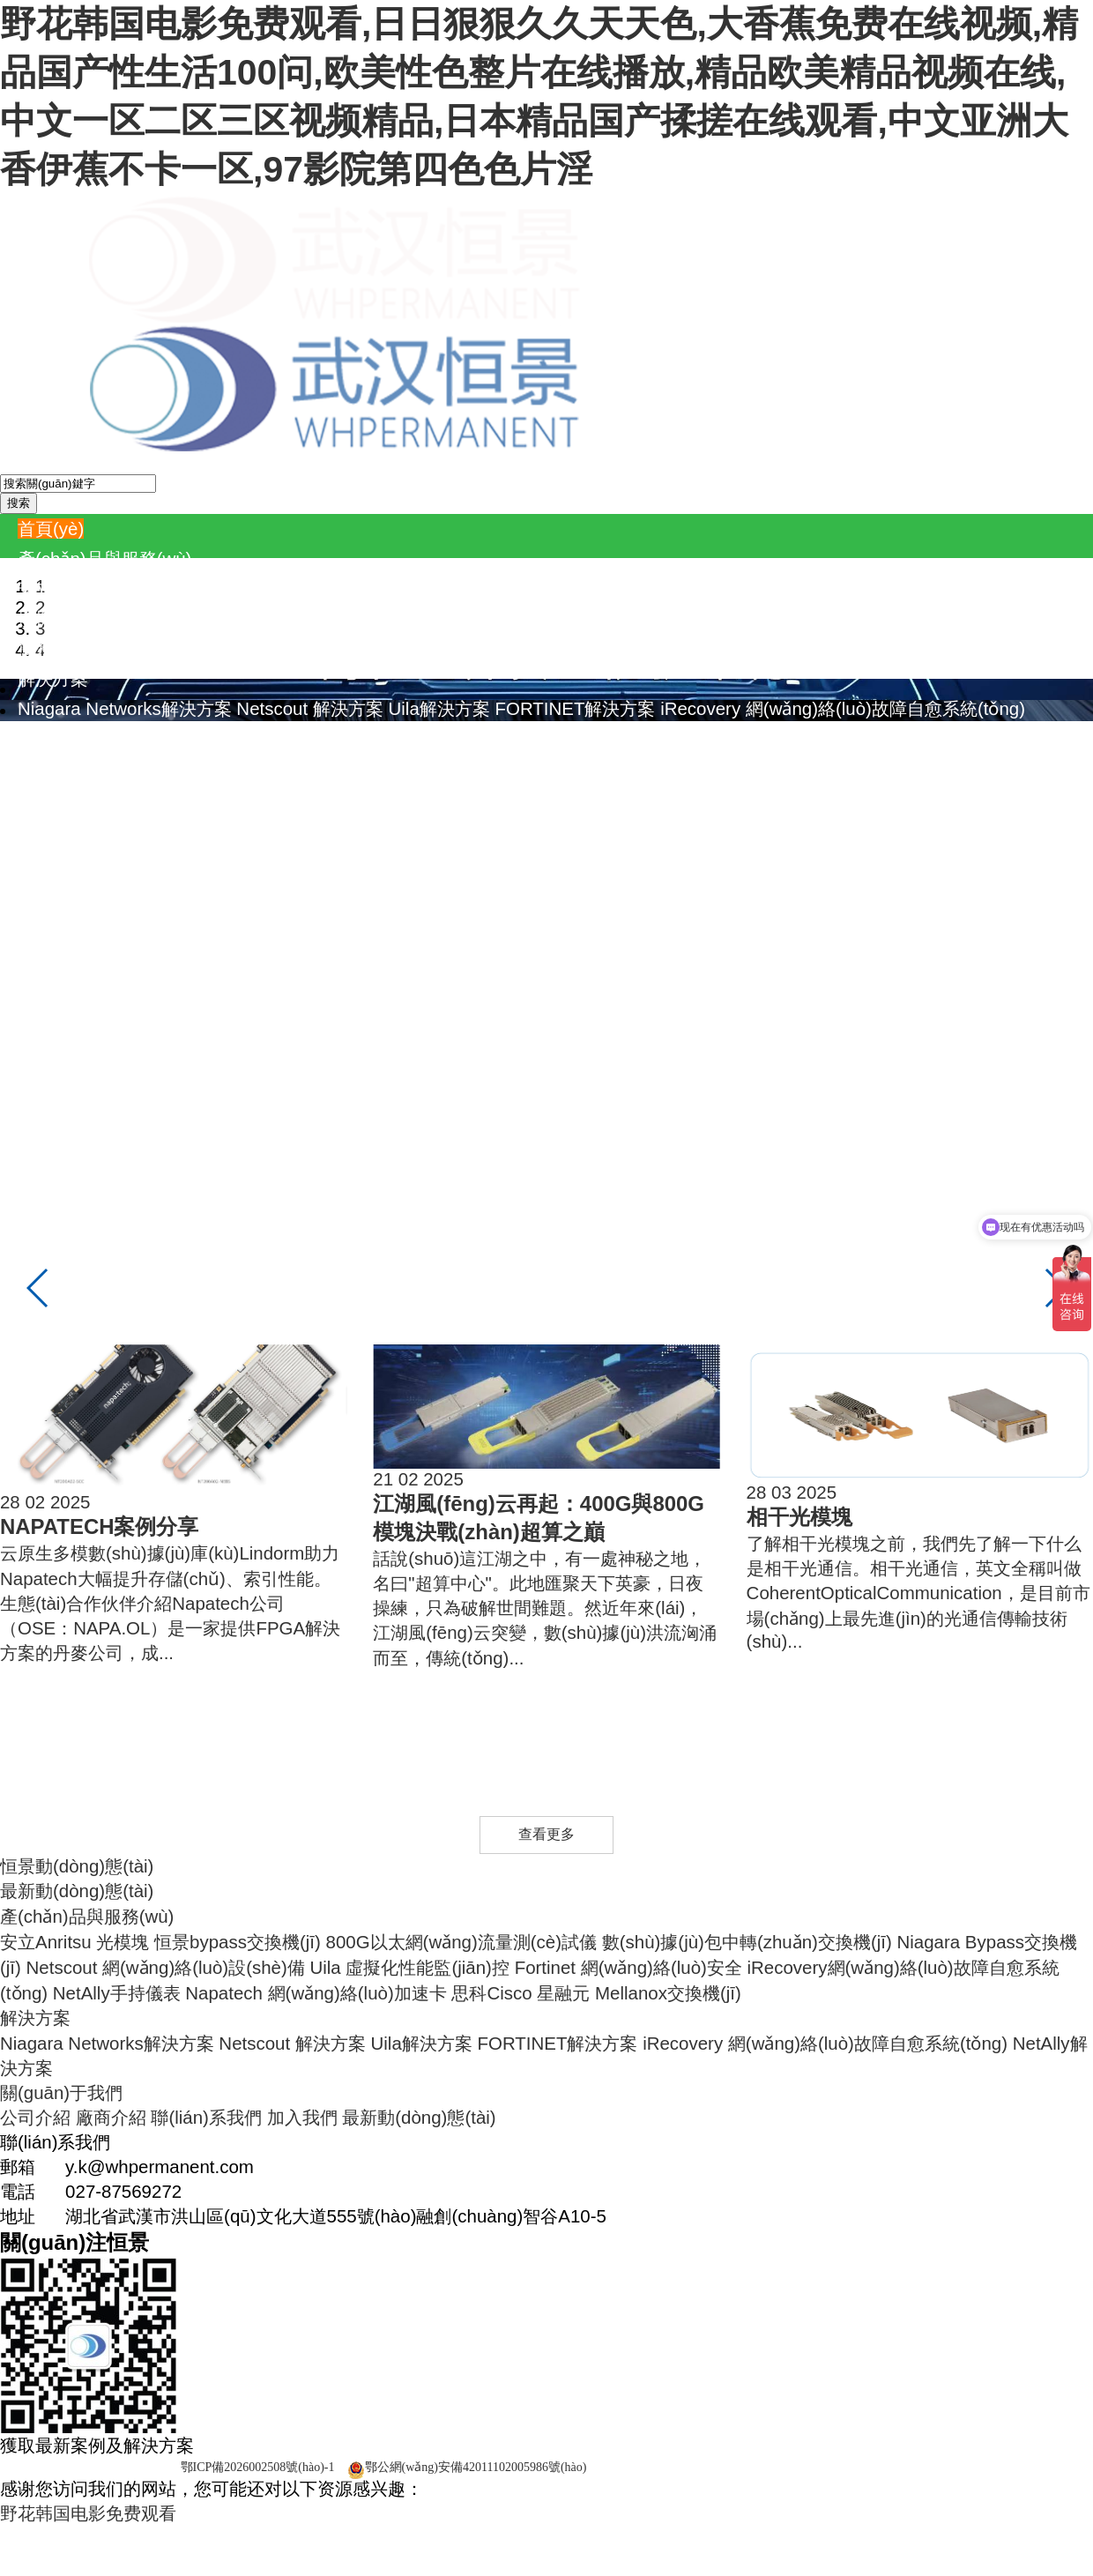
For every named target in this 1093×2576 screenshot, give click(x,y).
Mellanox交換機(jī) (738, 648)
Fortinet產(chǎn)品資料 (668, 798)
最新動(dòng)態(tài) (436, 888)
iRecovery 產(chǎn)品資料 (868, 798)
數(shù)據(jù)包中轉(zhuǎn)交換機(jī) (765, 588)
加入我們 (320, 888)
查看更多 (546, 1834)
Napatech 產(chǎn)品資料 (228, 828)
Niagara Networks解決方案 (125, 708)
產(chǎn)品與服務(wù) (104, 558)
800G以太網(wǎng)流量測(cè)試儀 (479, 588)
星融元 (633, 648)
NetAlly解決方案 (81, 738)
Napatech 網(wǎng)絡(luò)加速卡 (386, 648)
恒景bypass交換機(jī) (255, 588)
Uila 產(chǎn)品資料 (494, 798)
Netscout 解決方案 (309, 708)
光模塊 (140, 588)
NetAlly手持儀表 (187, 648)
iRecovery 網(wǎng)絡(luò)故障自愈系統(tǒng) (842, 708)
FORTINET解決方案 (574, 708)
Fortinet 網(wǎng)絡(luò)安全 (681, 618)
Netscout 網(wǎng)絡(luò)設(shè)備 (218, 618)
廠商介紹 (128, 888)
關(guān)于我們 (79, 858)
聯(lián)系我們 (223, 888)
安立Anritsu (63, 588)
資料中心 (53, 768)
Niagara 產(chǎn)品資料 (112, 798)
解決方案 (53, 678)
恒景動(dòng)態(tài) (76, 1866)
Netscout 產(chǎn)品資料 (311, 798)
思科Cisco (562, 648)
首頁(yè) (51, 528)
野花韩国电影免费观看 (88, 2513)
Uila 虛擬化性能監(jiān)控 (461, 618)
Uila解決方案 (439, 708)
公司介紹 (53, 888)
